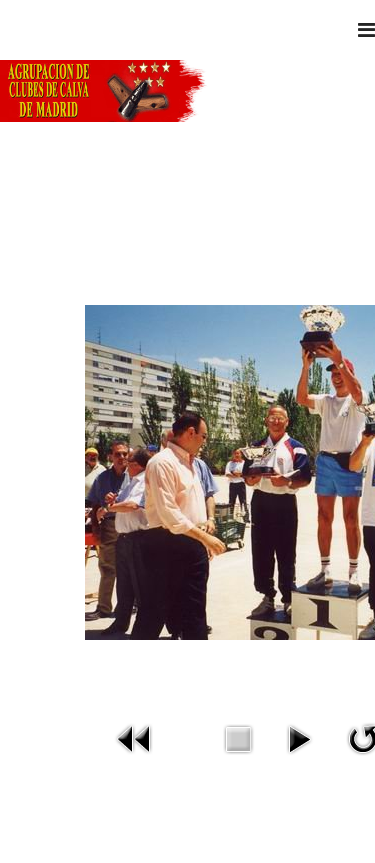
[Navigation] (366, 30)
